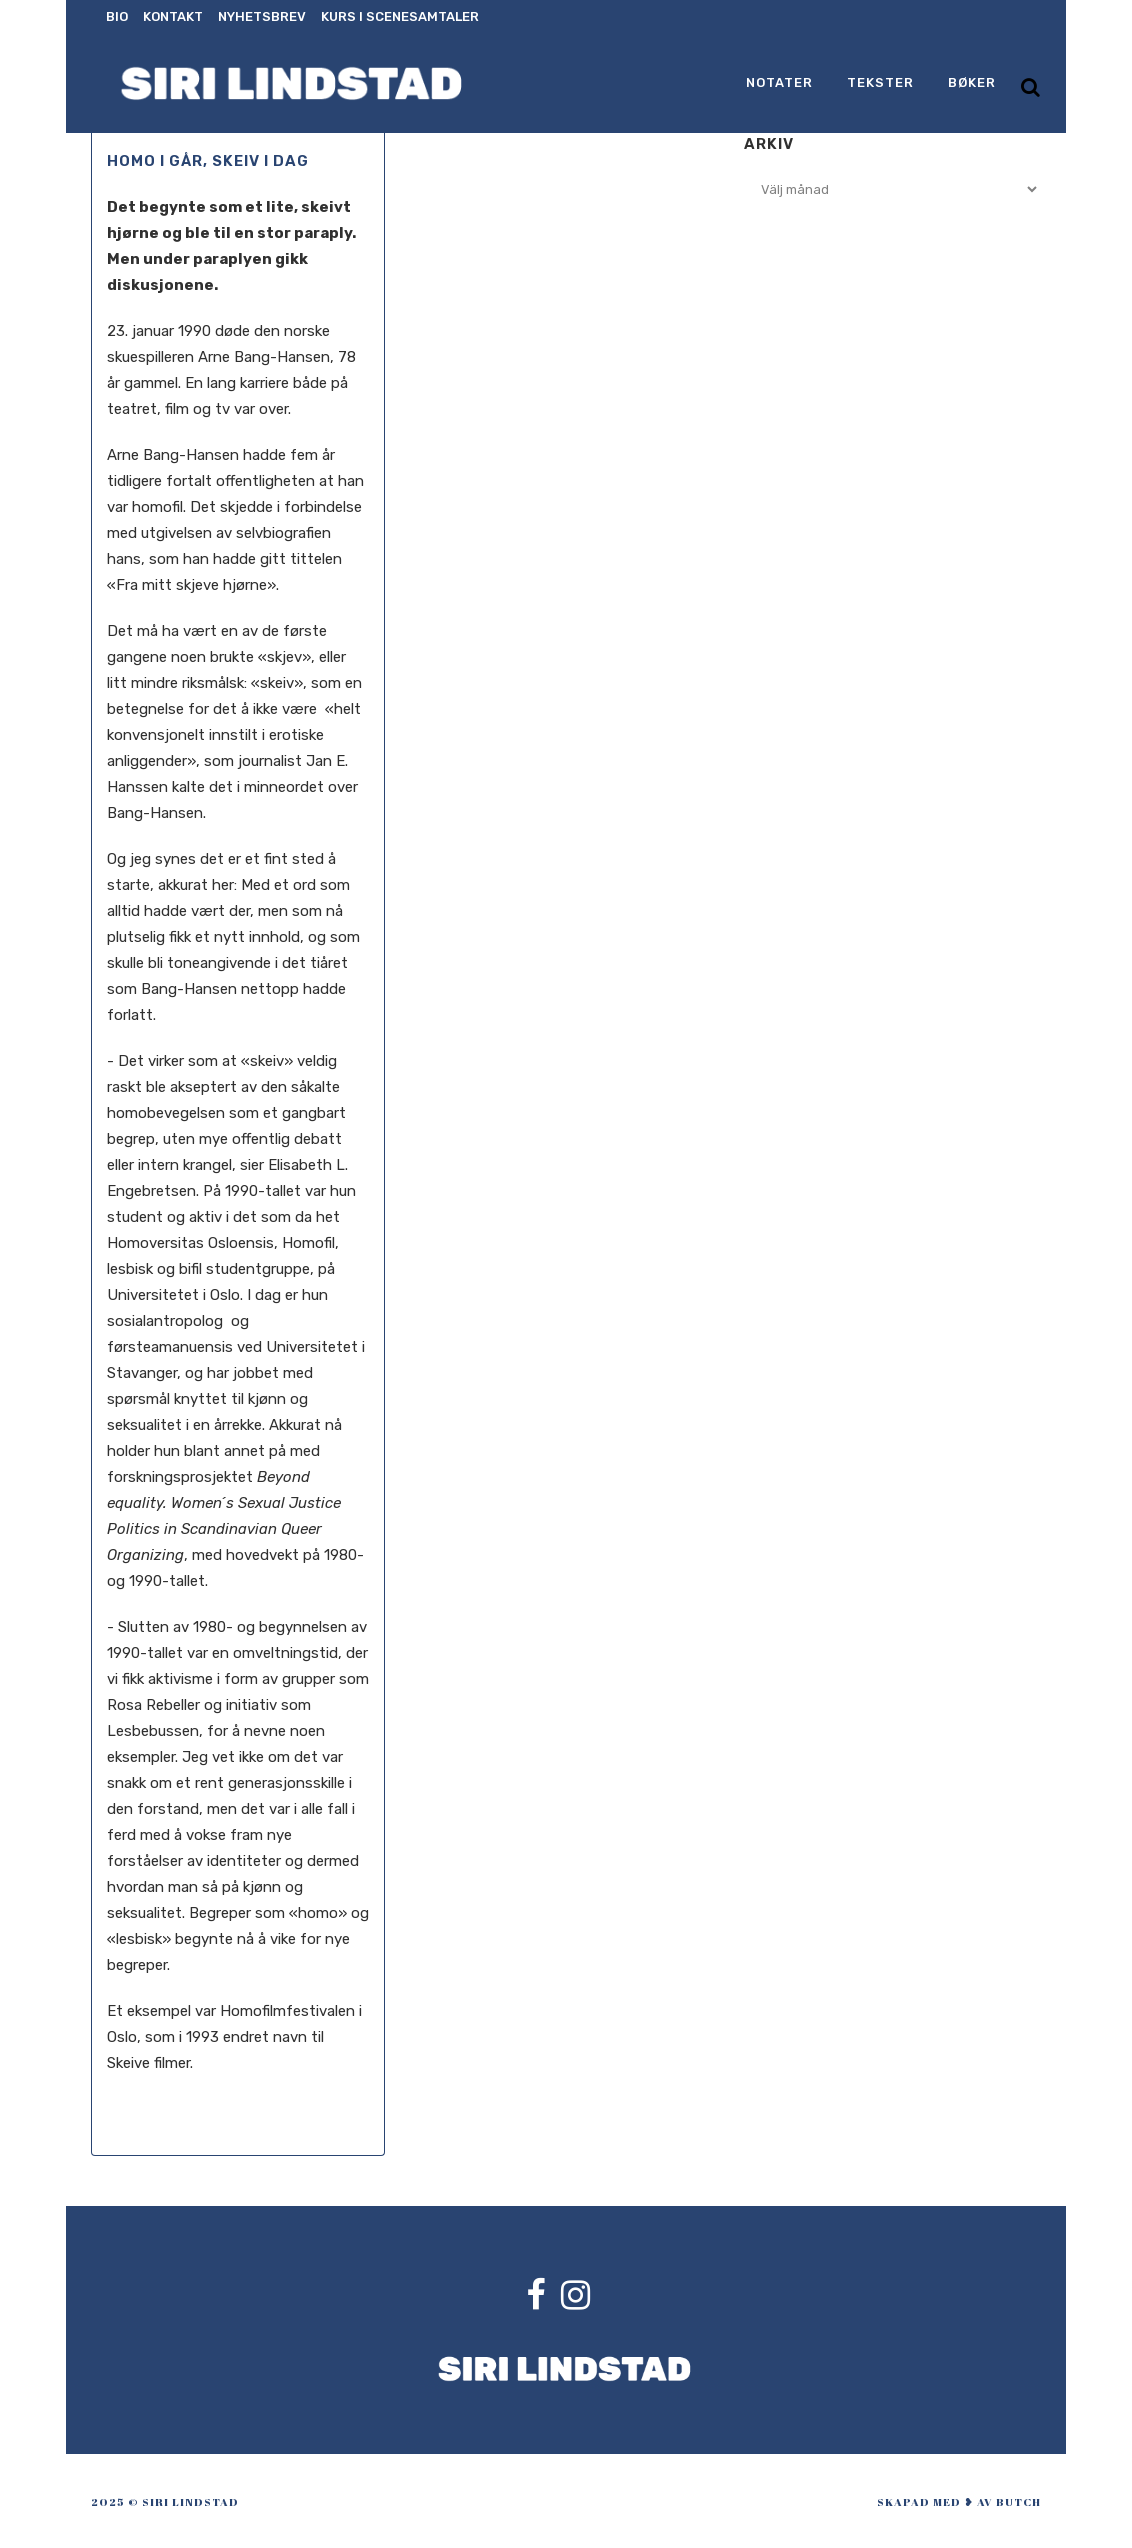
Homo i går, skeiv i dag (208, 161)
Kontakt (173, 16)
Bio (117, 16)
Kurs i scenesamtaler (400, 16)
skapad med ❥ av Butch (959, 2501)
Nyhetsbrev (262, 16)
